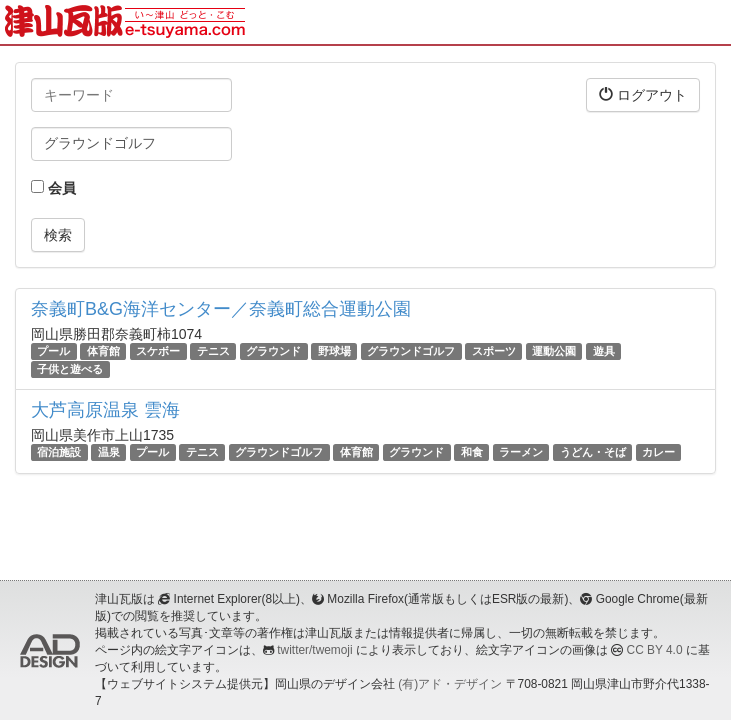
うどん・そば (593, 452)
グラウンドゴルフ (411, 351)
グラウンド (273, 351)
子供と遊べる (70, 369)
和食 (472, 452)
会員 (53, 188)
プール (53, 351)
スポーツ (494, 351)
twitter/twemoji (314, 650)
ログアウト (643, 94)
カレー (658, 452)
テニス (213, 351)
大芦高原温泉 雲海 (105, 410)
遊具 (604, 351)
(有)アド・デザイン (450, 684)
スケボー (158, 351)
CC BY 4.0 (655, 650)
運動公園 (554, 351)
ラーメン (521, 452)
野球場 (334, 351)
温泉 (109, 452)
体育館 (103, 351)
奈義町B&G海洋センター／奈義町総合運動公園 (221, 309)
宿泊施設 (59, 452)
